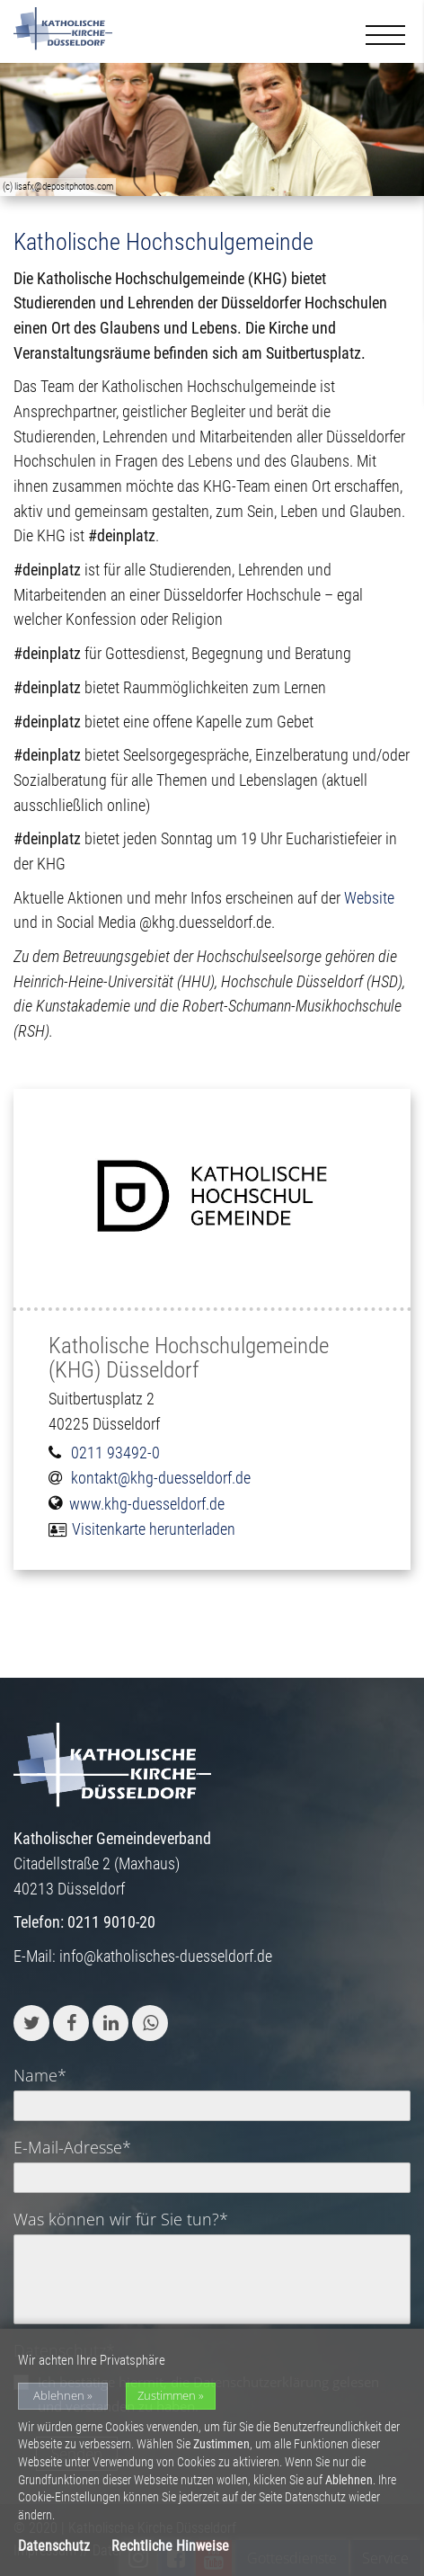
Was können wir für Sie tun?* (120, 2219)
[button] (31, 2023)
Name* (39, 2075)
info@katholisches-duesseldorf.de (165, 1956)
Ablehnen (58, 2395)
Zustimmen (166, 2395)
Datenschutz (54, 2545)
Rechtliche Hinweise (170, 2545)
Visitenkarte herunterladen (153, 1529)
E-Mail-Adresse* (72, 2147)
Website (369, 897)
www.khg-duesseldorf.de (147, 1503)
